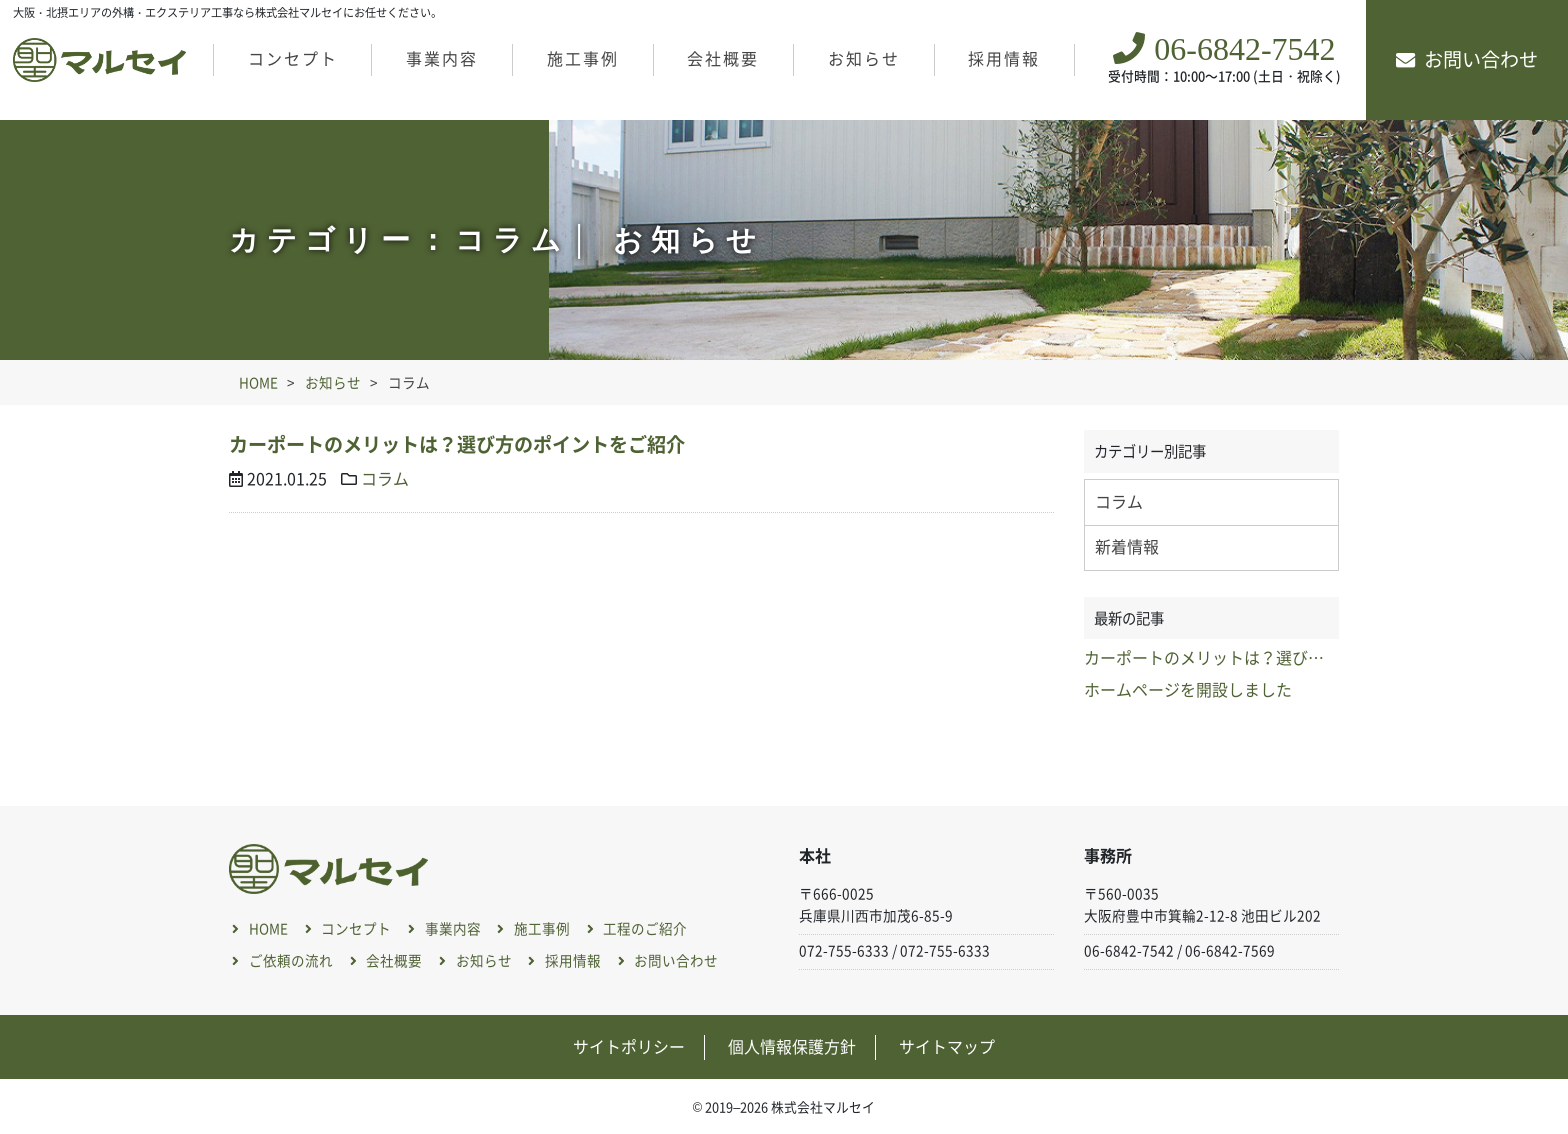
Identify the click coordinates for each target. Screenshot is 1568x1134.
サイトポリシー (629, 1047)
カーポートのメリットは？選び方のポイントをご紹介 (457, 444)
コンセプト (293, 59)
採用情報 (1004, 59)
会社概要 (723, 59)
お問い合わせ (1481, 59)
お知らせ (864, 59)
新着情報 (1127, 547)
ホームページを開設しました (1188, 690)
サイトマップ (947, 1047)
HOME (268, 930)
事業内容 (442, 59)
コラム (385, 479)
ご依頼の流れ (291, 961)
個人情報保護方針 (792, 1047)
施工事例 (583, 59)
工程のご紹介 (645, 930)
